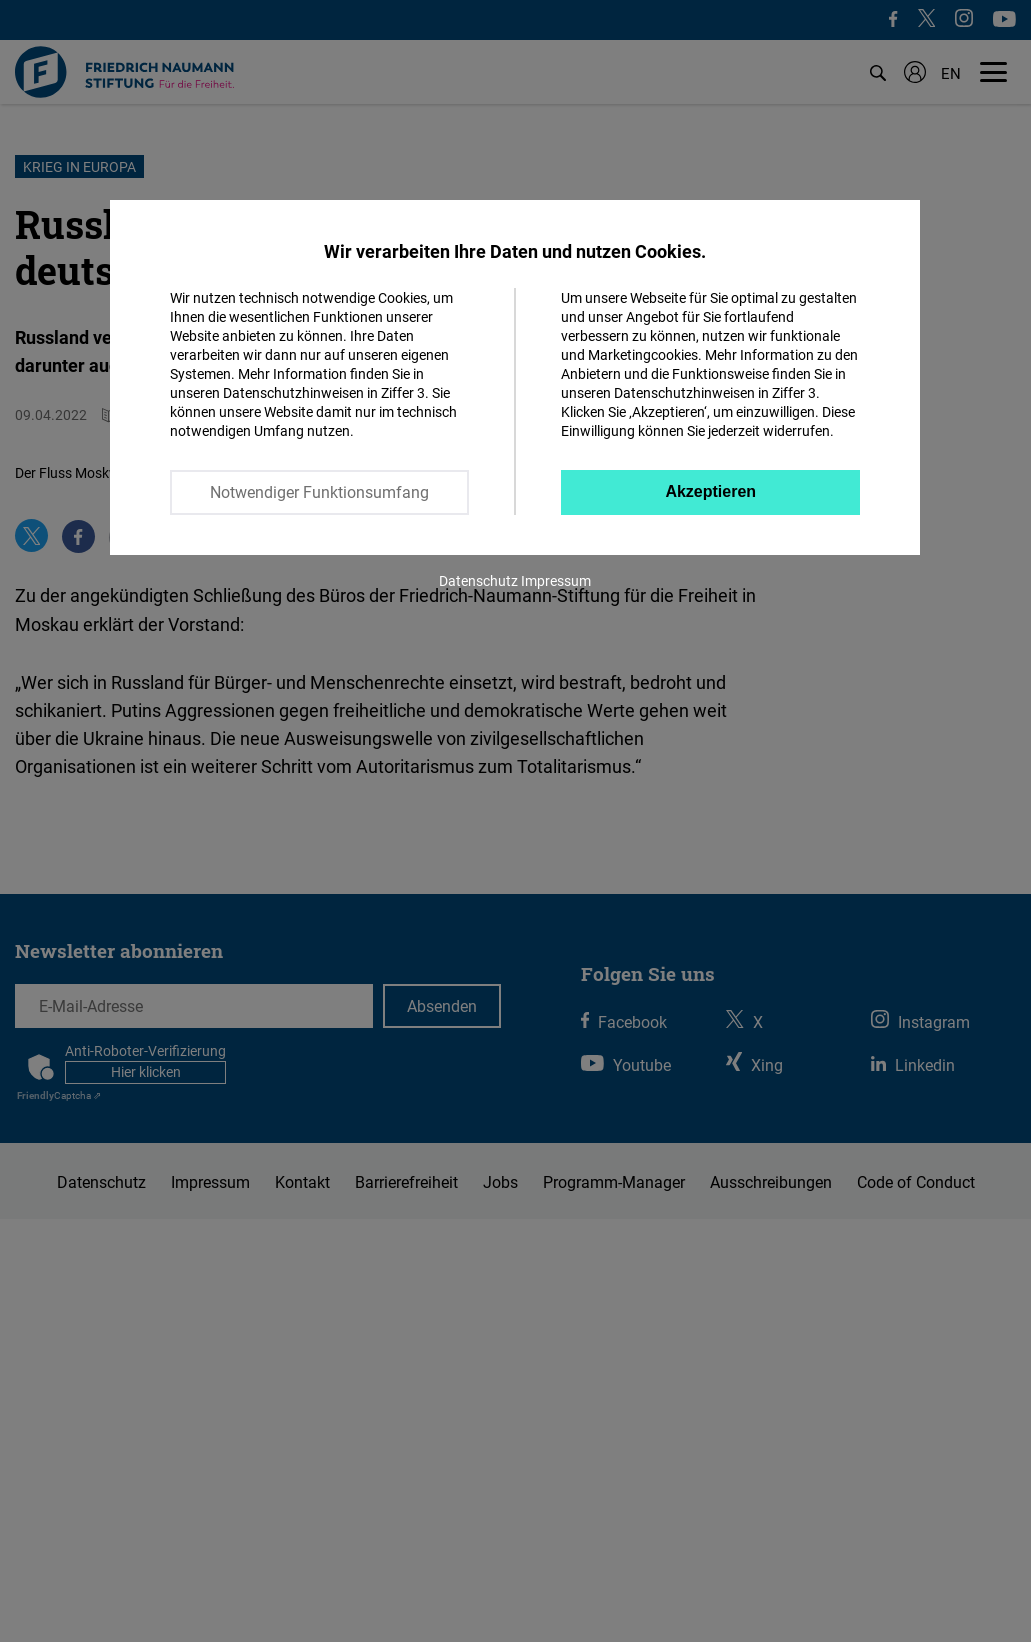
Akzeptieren (710, 491)
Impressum (556, 580)
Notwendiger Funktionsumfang (319, 492)
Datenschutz (478, 580)
